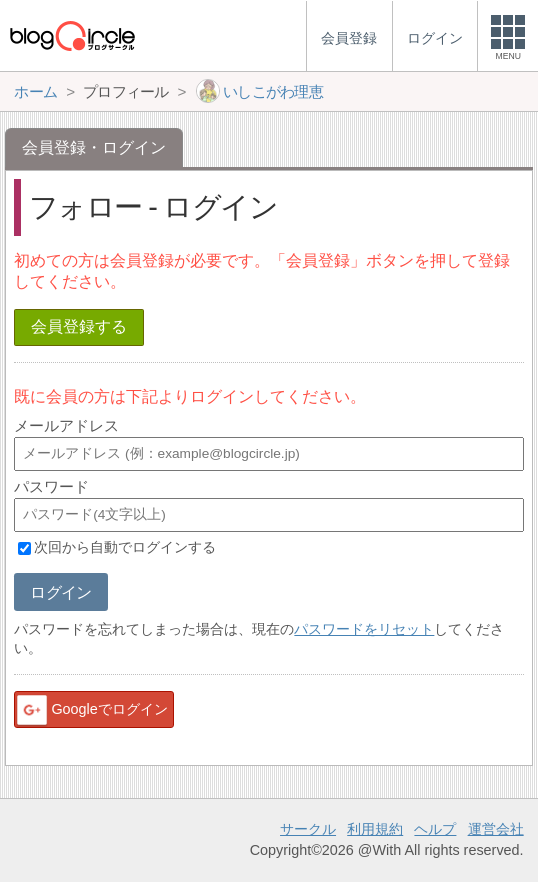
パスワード (51, 486)
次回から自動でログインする (125, 548)
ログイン (60, 592)
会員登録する (79, 326)
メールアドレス (66, 425)
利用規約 (375, 829)
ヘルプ (435, 829)
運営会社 (496, 829)
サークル (308, 829)
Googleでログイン (91, 710)
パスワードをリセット (364, 629)
